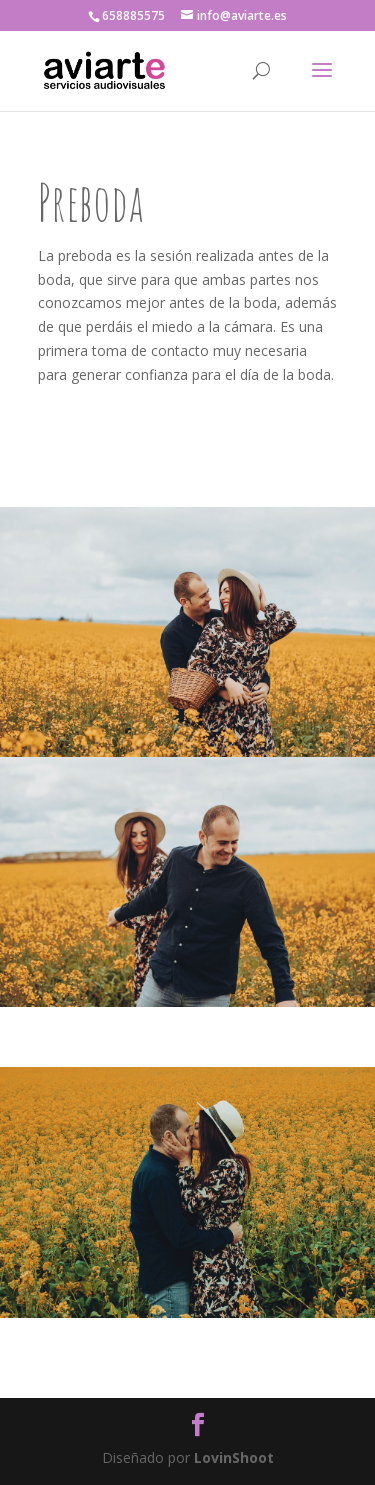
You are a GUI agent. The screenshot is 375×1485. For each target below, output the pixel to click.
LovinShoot (234, 1457)
